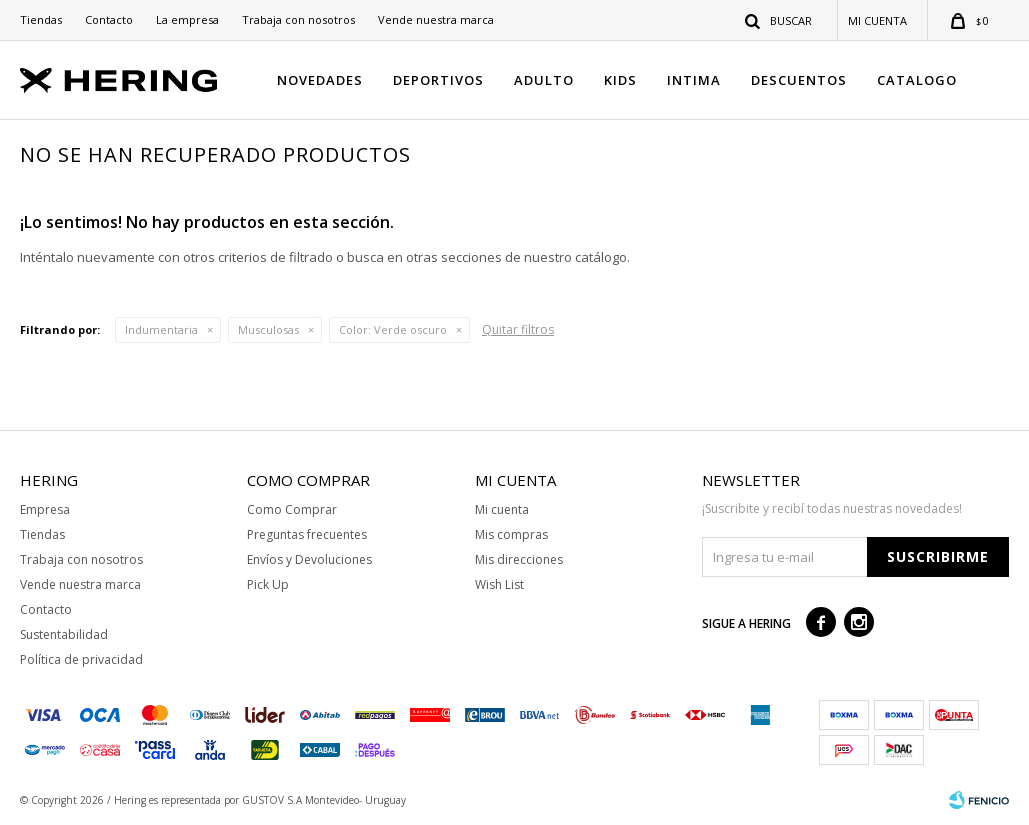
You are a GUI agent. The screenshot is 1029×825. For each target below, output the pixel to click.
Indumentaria (161, 329)
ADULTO (544, 80)
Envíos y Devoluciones (309, 559)
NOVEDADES (320, 80)
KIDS (620, 80)
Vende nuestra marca (436, 19)
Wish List (499, 584)
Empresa (45, 509)
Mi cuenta (502, 509)
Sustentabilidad (64, 634)
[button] (779, 20)
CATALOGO (917, 80)
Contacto (109, 19)
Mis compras (511, 534)
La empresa (187, 19)
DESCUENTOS (799, 80)
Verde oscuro (393, 329)
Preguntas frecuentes (307, 534)
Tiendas (41, 19)
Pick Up (268, 584)
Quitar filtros (518, 329)
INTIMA (694, 80)
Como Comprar (292, 509)
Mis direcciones (519, 559)
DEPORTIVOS (438, 80)
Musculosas (268, 329)
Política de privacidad (81, 659)
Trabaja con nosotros (298, 19)
